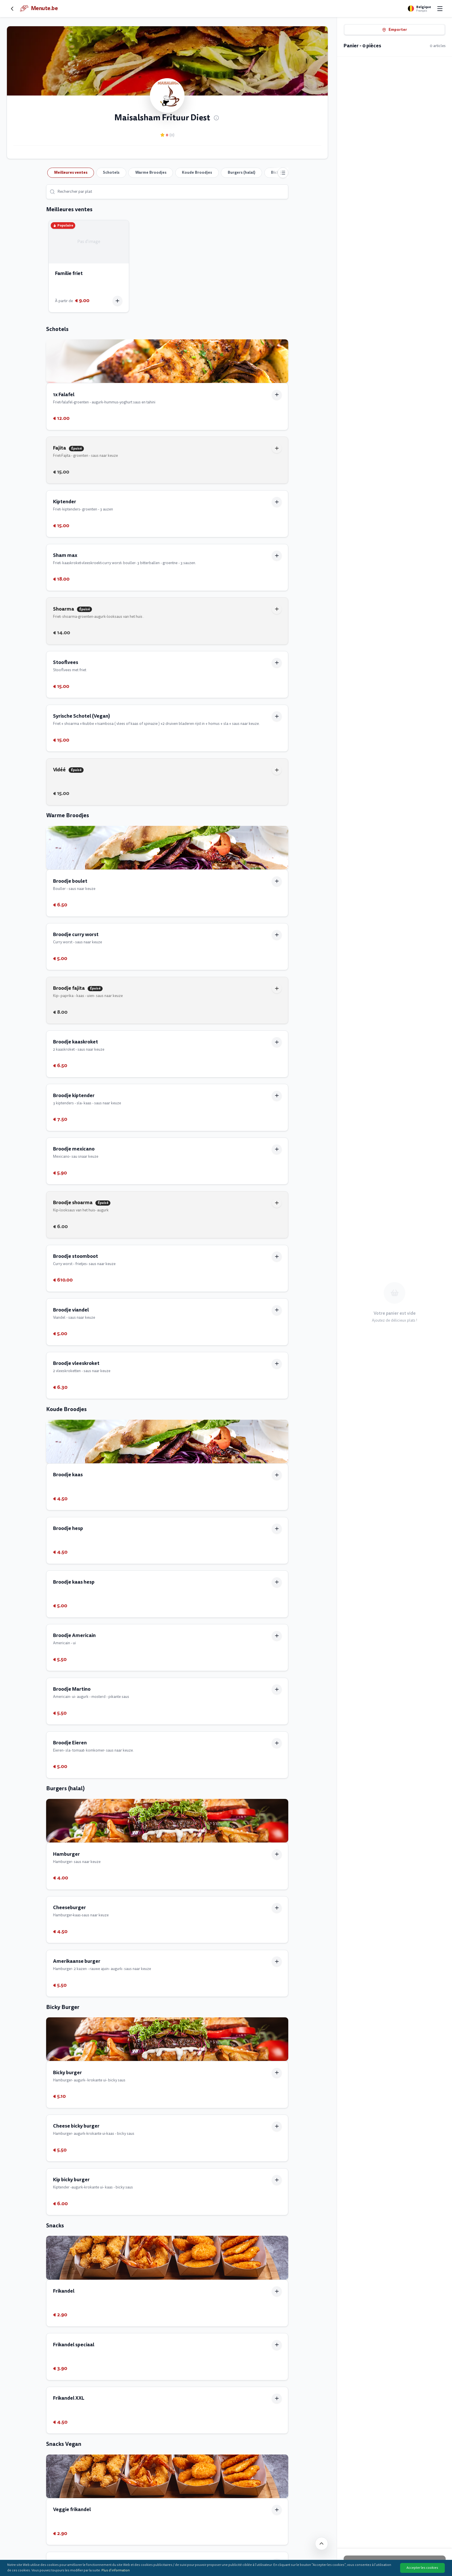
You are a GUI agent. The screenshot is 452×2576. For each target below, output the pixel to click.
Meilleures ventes (70, 172)
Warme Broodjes (150, 172)
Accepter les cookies (422, 2568)
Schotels (111, 172)
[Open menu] (440, 8)
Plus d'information (115, 2570)
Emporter (394, 29)
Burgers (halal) (241, 172)
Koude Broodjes (197, 172)
